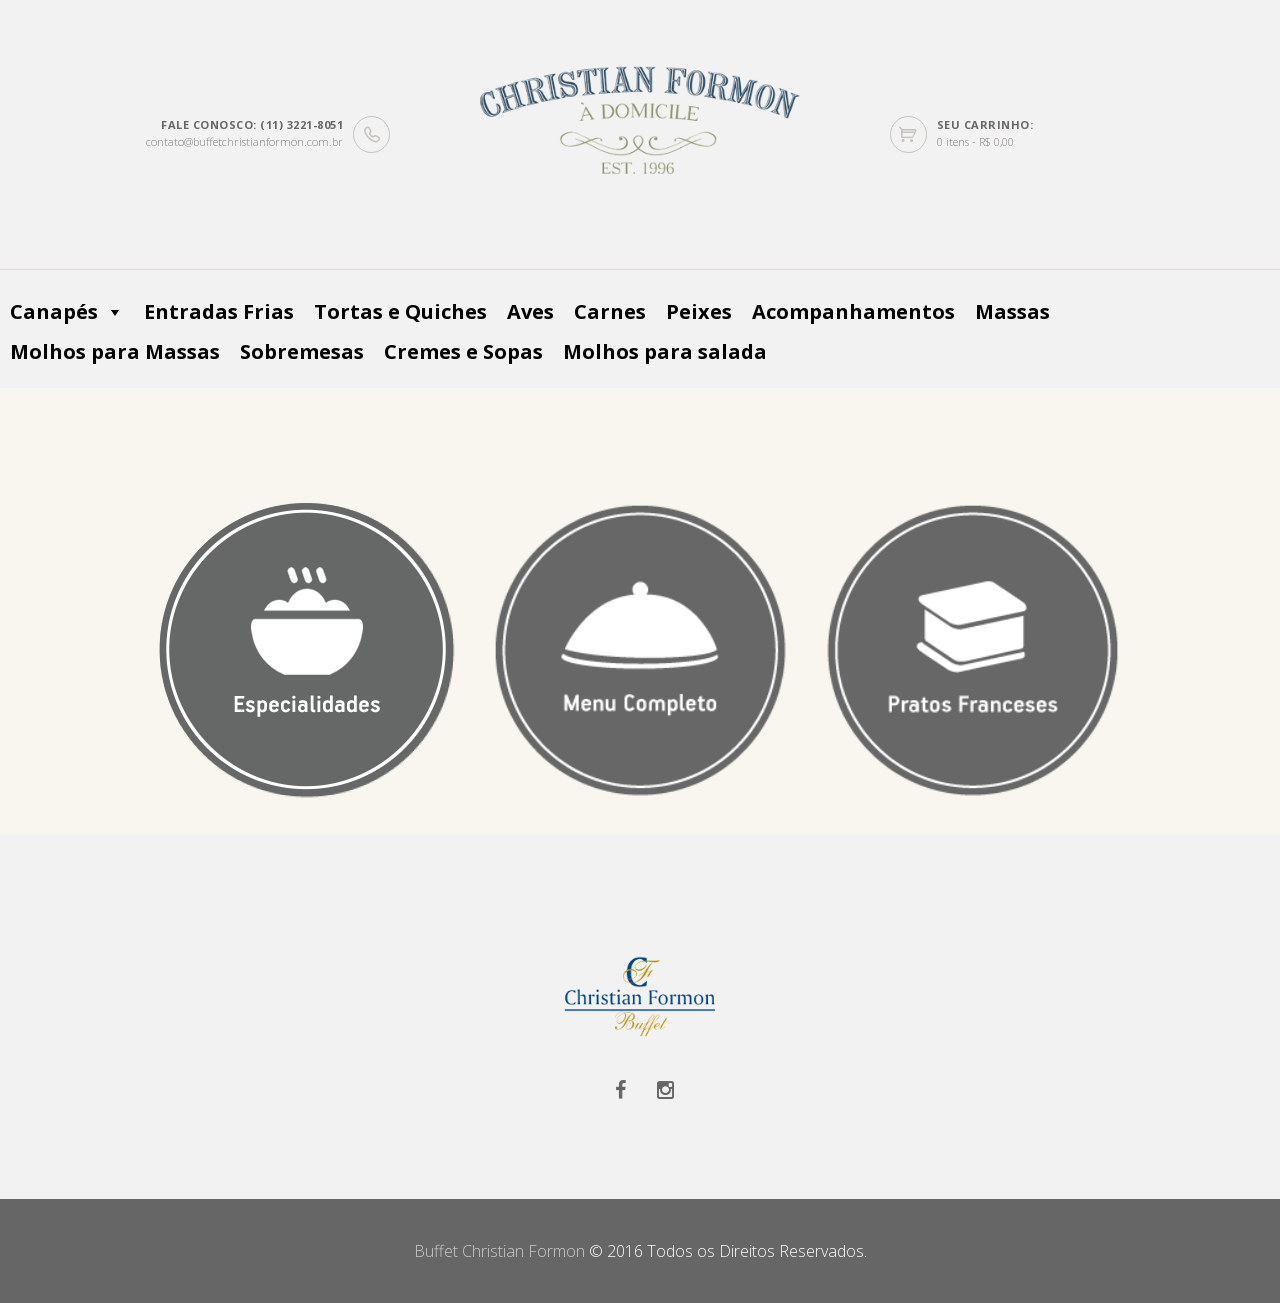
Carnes (610, 311)
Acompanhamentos (853, 311)
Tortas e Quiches (400, 311)
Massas (1012, 311)
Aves (530, 311)
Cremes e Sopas (463, 351)
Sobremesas (302, 351)
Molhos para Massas (115, 351)
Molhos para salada (665, 351)
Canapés (67, 311)
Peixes (699, 311)
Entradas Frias (219, 311)
